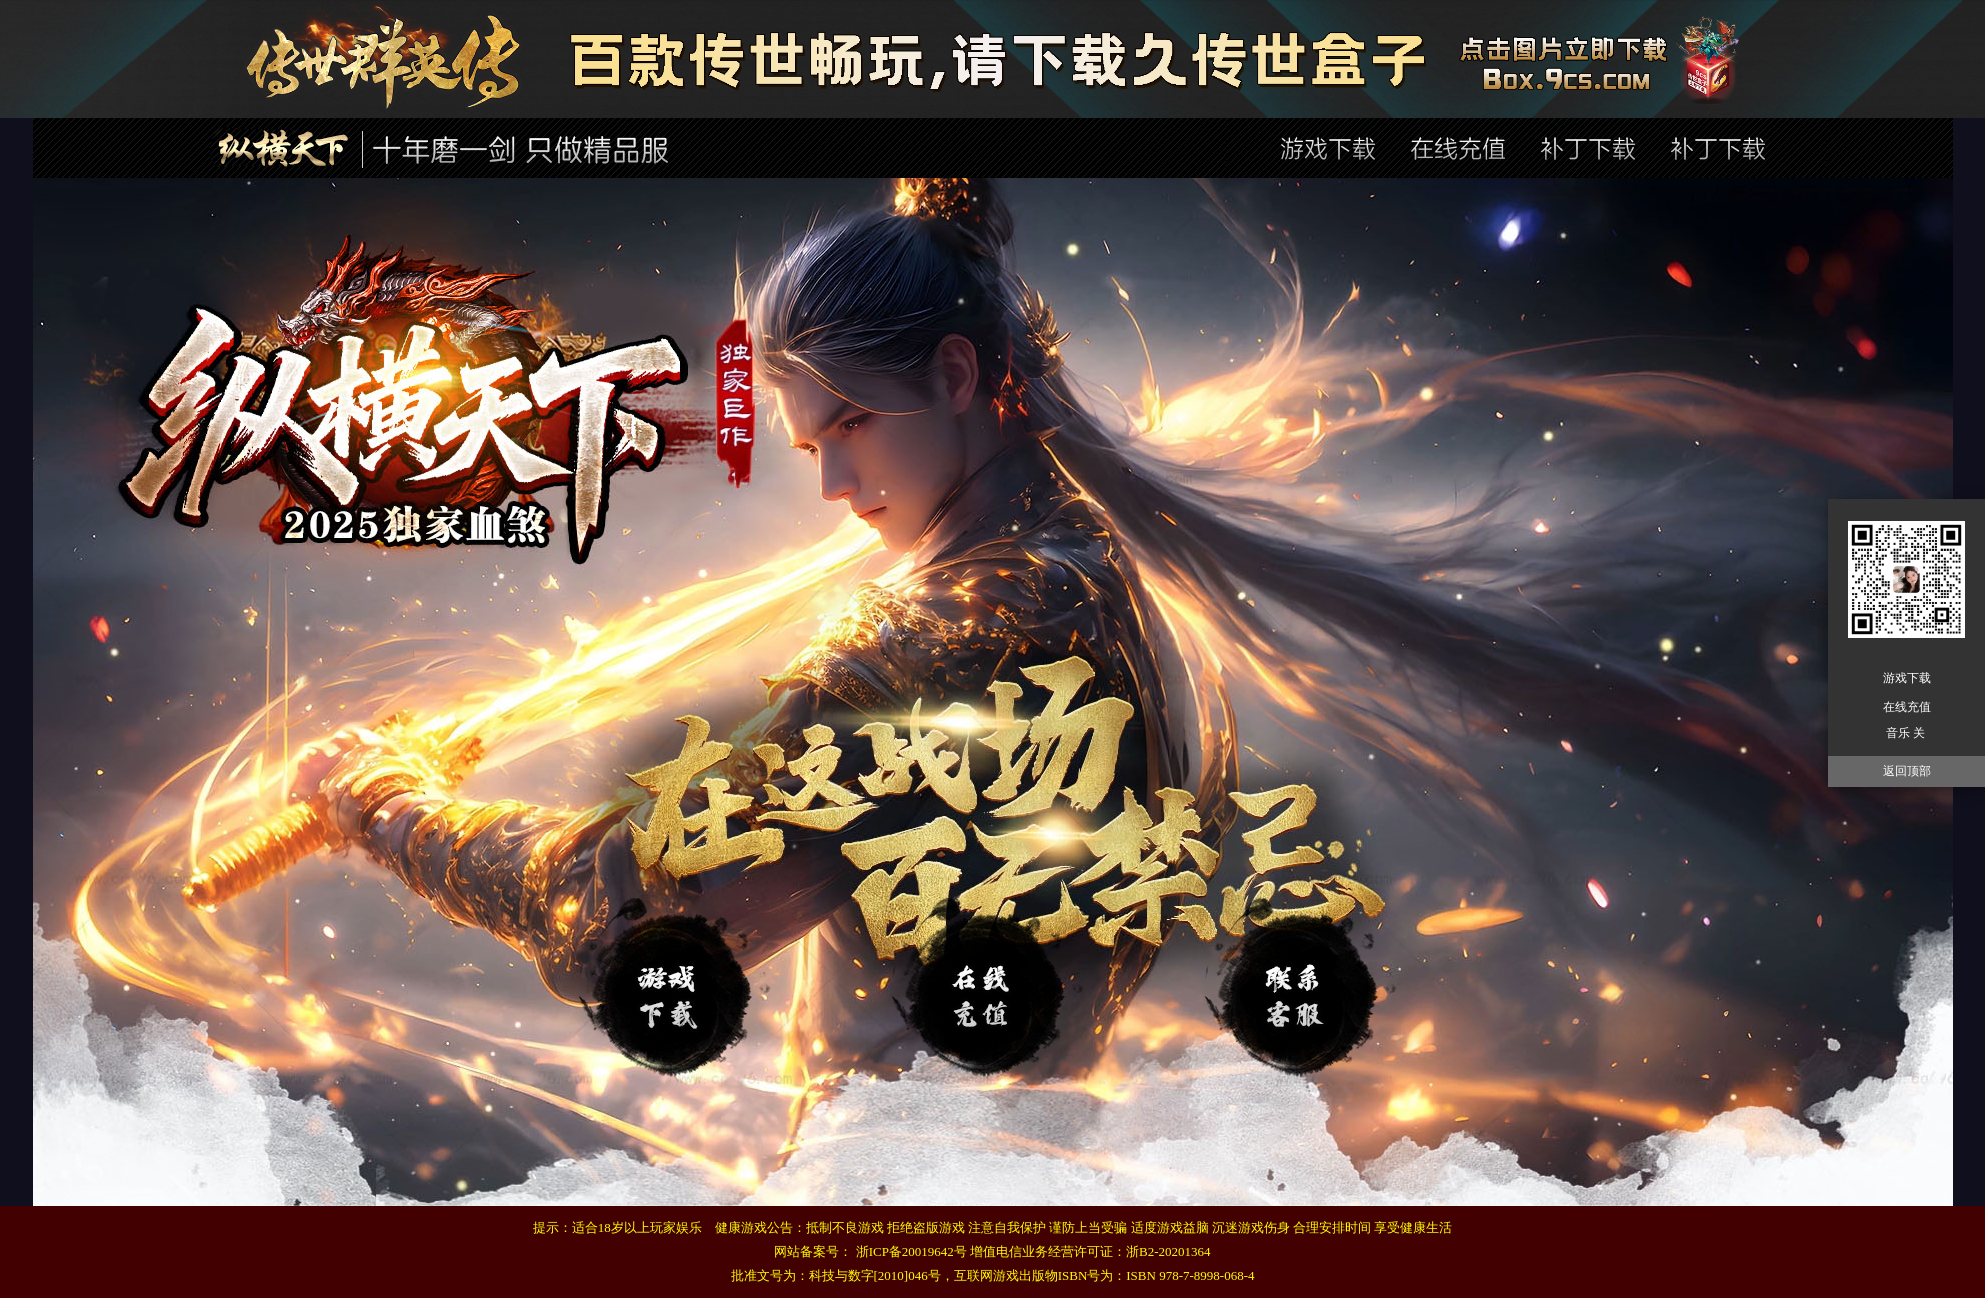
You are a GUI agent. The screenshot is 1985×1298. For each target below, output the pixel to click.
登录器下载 (674, 987)
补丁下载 (987, 987)
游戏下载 (1907, 678)
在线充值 (1300, 987)
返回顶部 (1907, 771)
